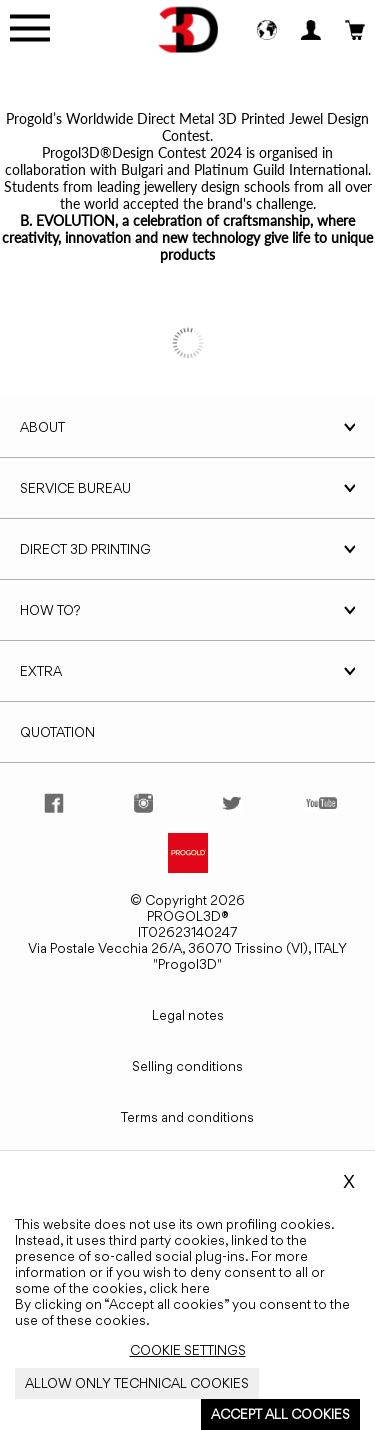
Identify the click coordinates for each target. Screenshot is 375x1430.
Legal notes (188, 1015)
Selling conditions (187, 1066)
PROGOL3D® (188, 916)
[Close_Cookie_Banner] (188, 1350)
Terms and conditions (187, 1117)
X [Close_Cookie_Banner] (349, 1182)
